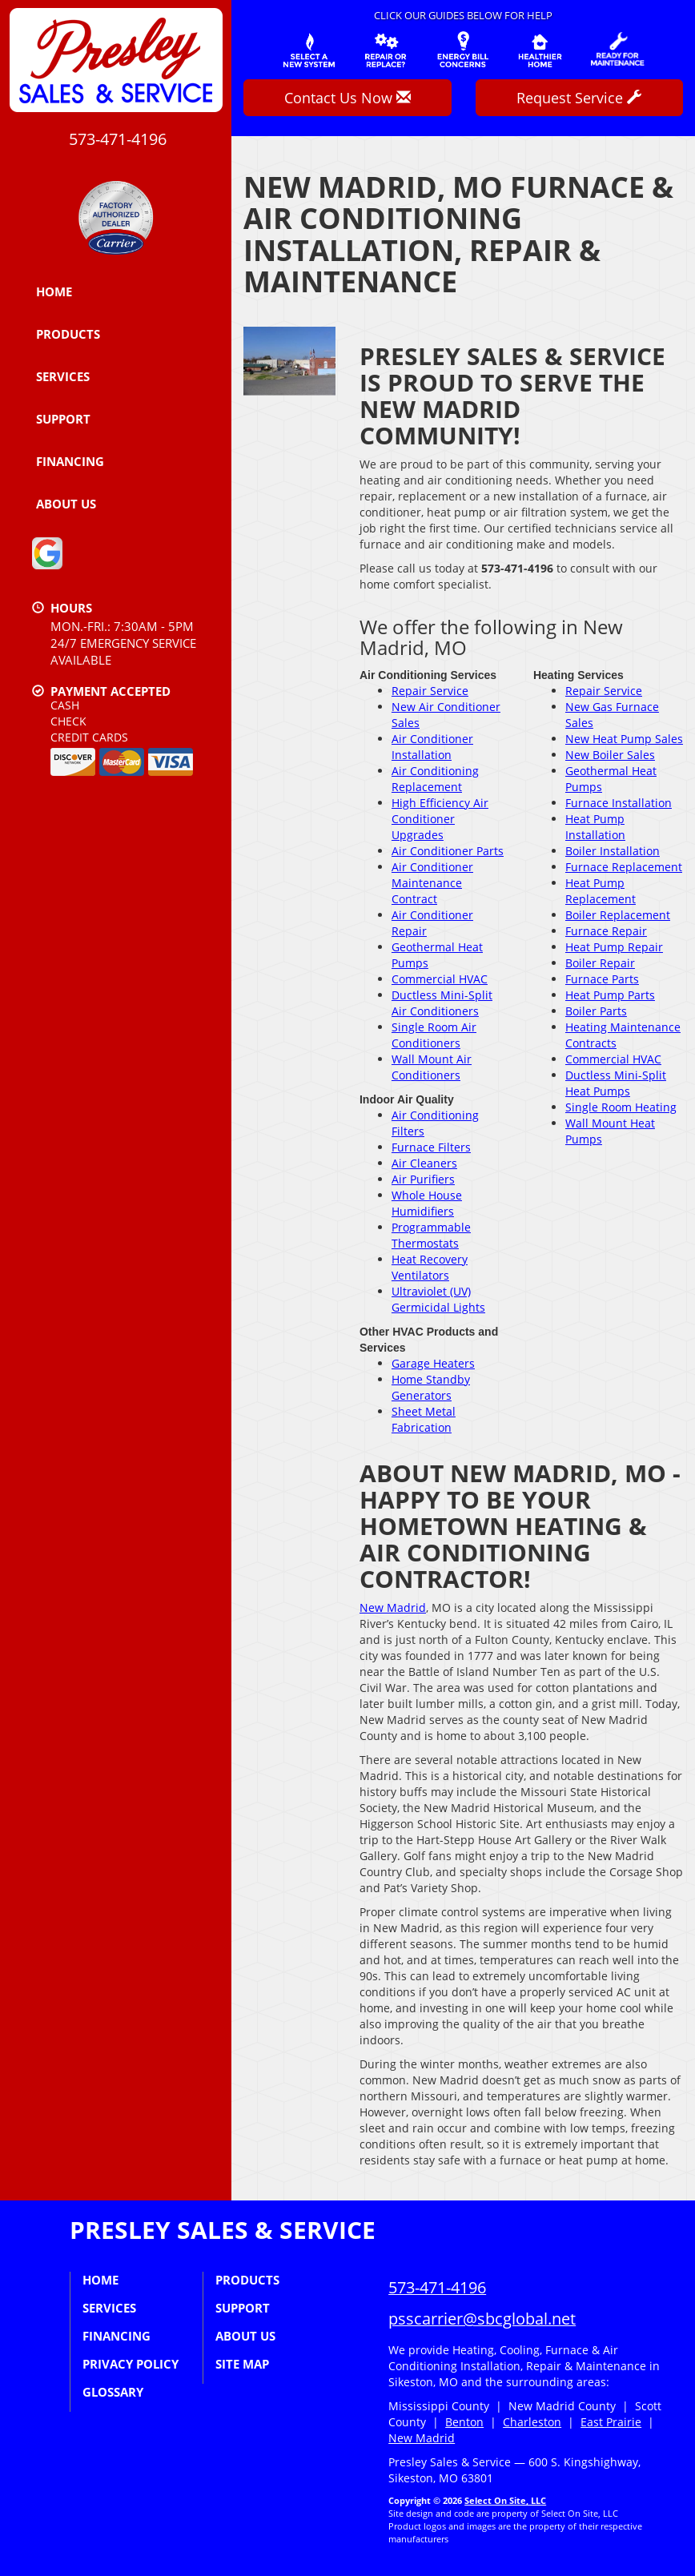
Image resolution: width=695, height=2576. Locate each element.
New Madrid (393, 1607)
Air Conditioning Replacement (435, 778)
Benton (464, 2421)
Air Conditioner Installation (432, 746)
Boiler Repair (600, 963)
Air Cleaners (424, 1163)
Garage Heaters (433, 1363)
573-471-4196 (437, 2287)
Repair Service (430, 690)
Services (63, 376)
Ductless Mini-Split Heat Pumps (615, 1083)
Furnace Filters (431, 1147)
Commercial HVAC (440, 979)
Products (68, 334)
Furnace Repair (606, 930)
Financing (70, 461)
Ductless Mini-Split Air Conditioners (442, 1003)
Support (63, 419)
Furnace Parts (602, 979)
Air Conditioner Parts (448, 850)
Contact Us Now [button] (347, 97)
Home (54, 291)
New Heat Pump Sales (624, 738)
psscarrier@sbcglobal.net (482, 2318)
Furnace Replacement (623, 866)
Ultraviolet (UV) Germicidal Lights (438, 1299)
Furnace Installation (618, 802)
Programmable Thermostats (431, 1235)
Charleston (532, 2421)
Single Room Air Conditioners (434, 1035)
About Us (66, 504)
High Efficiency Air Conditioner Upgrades (440, 818)
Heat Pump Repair (614, 946)
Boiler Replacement (617, 914)
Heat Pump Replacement (600, 890)
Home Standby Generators (431, 1387)
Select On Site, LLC (505, 2500)
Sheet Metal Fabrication (424, 1419)
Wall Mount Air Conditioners (432, 1067)
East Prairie (611, 2421)
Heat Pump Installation (595, 826)
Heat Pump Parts (610, 995)
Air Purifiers (423, 1179)
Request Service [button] (578, 97)
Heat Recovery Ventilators (430, 1267)
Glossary (112, 2392)
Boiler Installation (612, 850)
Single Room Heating (621, 1107)
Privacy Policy (130, 2364)
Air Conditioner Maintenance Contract (432, 882)
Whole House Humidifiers (427, 1203)
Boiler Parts (596, 1011)
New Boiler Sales (610, 754)
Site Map (242, 2364)
